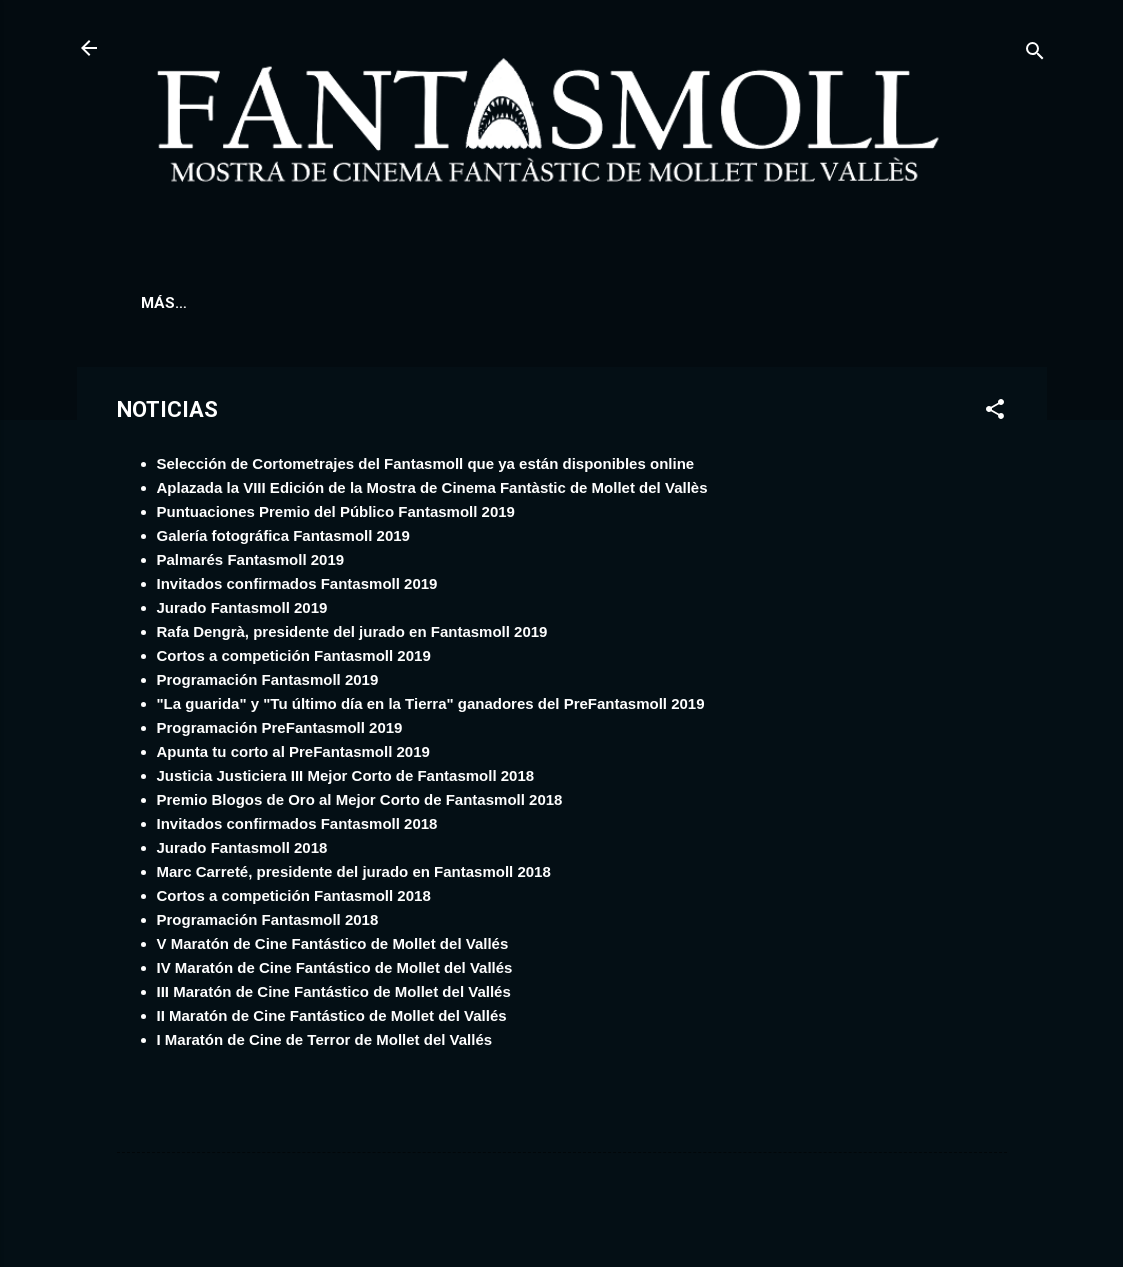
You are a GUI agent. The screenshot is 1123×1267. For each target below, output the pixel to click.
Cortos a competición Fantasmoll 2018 (294, 899)
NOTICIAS (560, 303)
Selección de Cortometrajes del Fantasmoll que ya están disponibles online (426, 467)
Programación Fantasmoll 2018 (268, 923)
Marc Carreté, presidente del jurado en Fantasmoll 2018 (354, 875)
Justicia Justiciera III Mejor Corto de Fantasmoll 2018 (346, 779)
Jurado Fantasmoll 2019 (242, 611)
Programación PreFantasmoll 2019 (280, 731)
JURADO (662, 303)
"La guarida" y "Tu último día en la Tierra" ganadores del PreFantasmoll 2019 (431, 707)
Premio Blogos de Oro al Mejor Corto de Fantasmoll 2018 (360, 803)
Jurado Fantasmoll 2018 (242, 851)
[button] (995, 416)
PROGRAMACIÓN (203, 303)
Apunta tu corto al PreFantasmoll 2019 (293, 755)
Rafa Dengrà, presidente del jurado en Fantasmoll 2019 (352, 635)
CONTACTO (916, 303)
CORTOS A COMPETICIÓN (394, 303)
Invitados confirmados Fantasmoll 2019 (297, 587)
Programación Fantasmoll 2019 (268, 683)
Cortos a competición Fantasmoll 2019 (294, 659)
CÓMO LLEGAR (783, 303)
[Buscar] (1035, 54)
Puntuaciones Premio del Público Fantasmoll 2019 (336, 515)
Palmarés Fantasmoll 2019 (251, 563)
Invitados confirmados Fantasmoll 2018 (297, 827)
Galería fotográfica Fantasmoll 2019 (283, 539)
